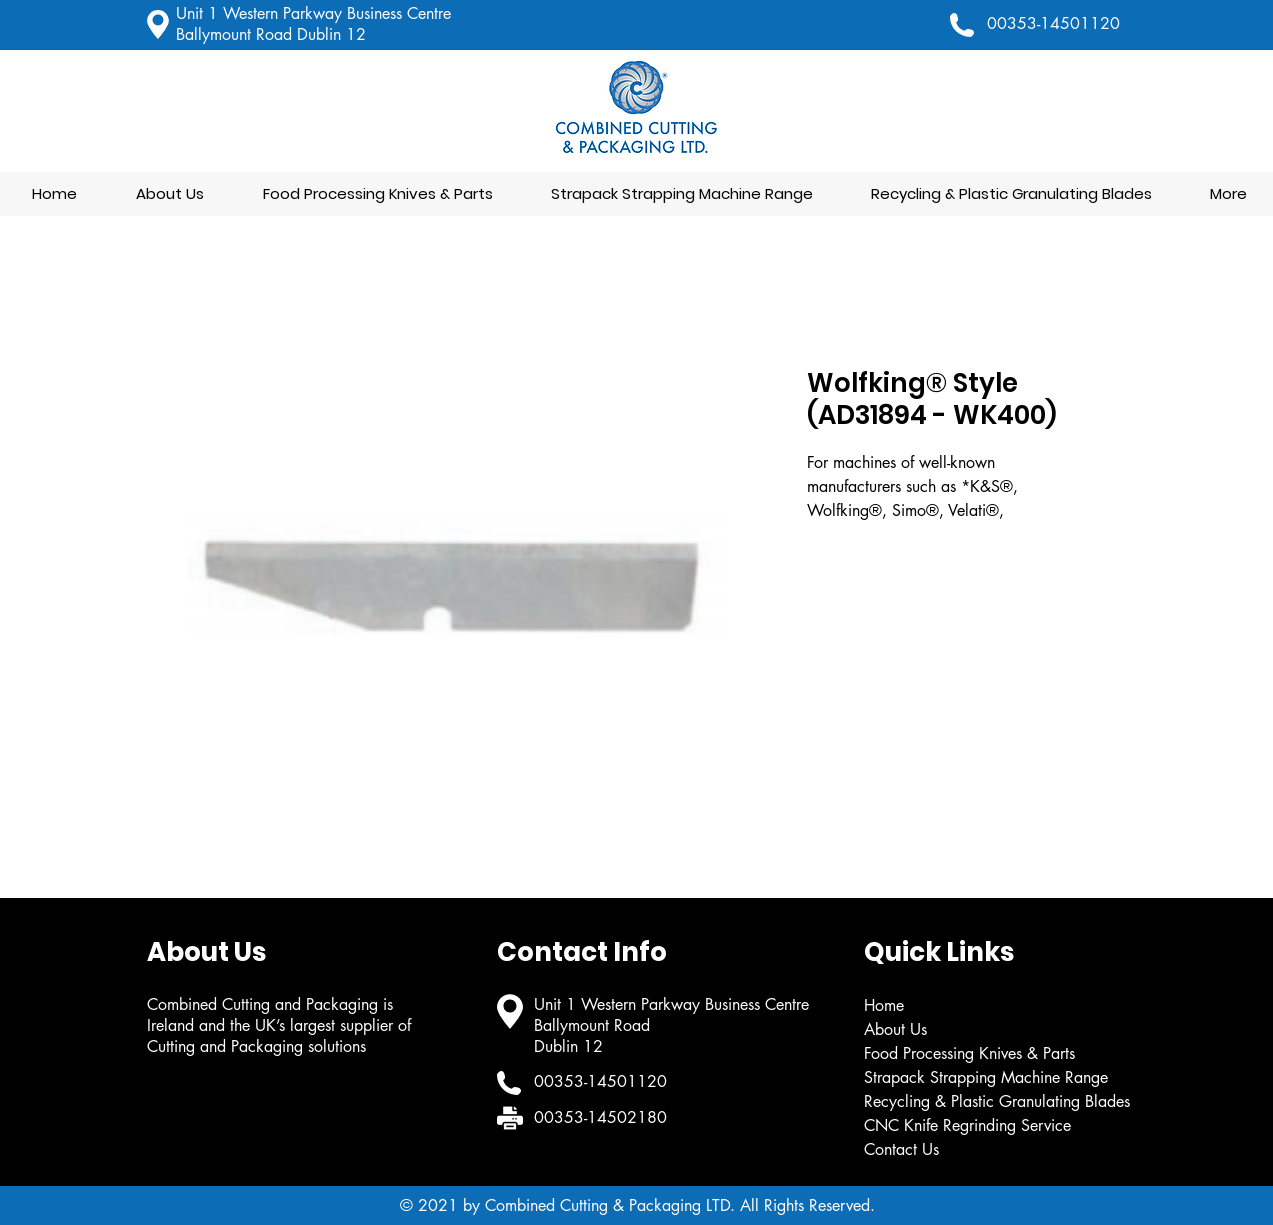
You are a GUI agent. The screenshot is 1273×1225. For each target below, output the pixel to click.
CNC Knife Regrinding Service (967, 1125)
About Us (895, 1029)
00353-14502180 (600, 1117)
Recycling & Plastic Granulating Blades (997, 1101)
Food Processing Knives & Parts (969, 1053)
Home (884, 1005)
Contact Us (901, 1149)
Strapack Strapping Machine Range (986, 1077)
